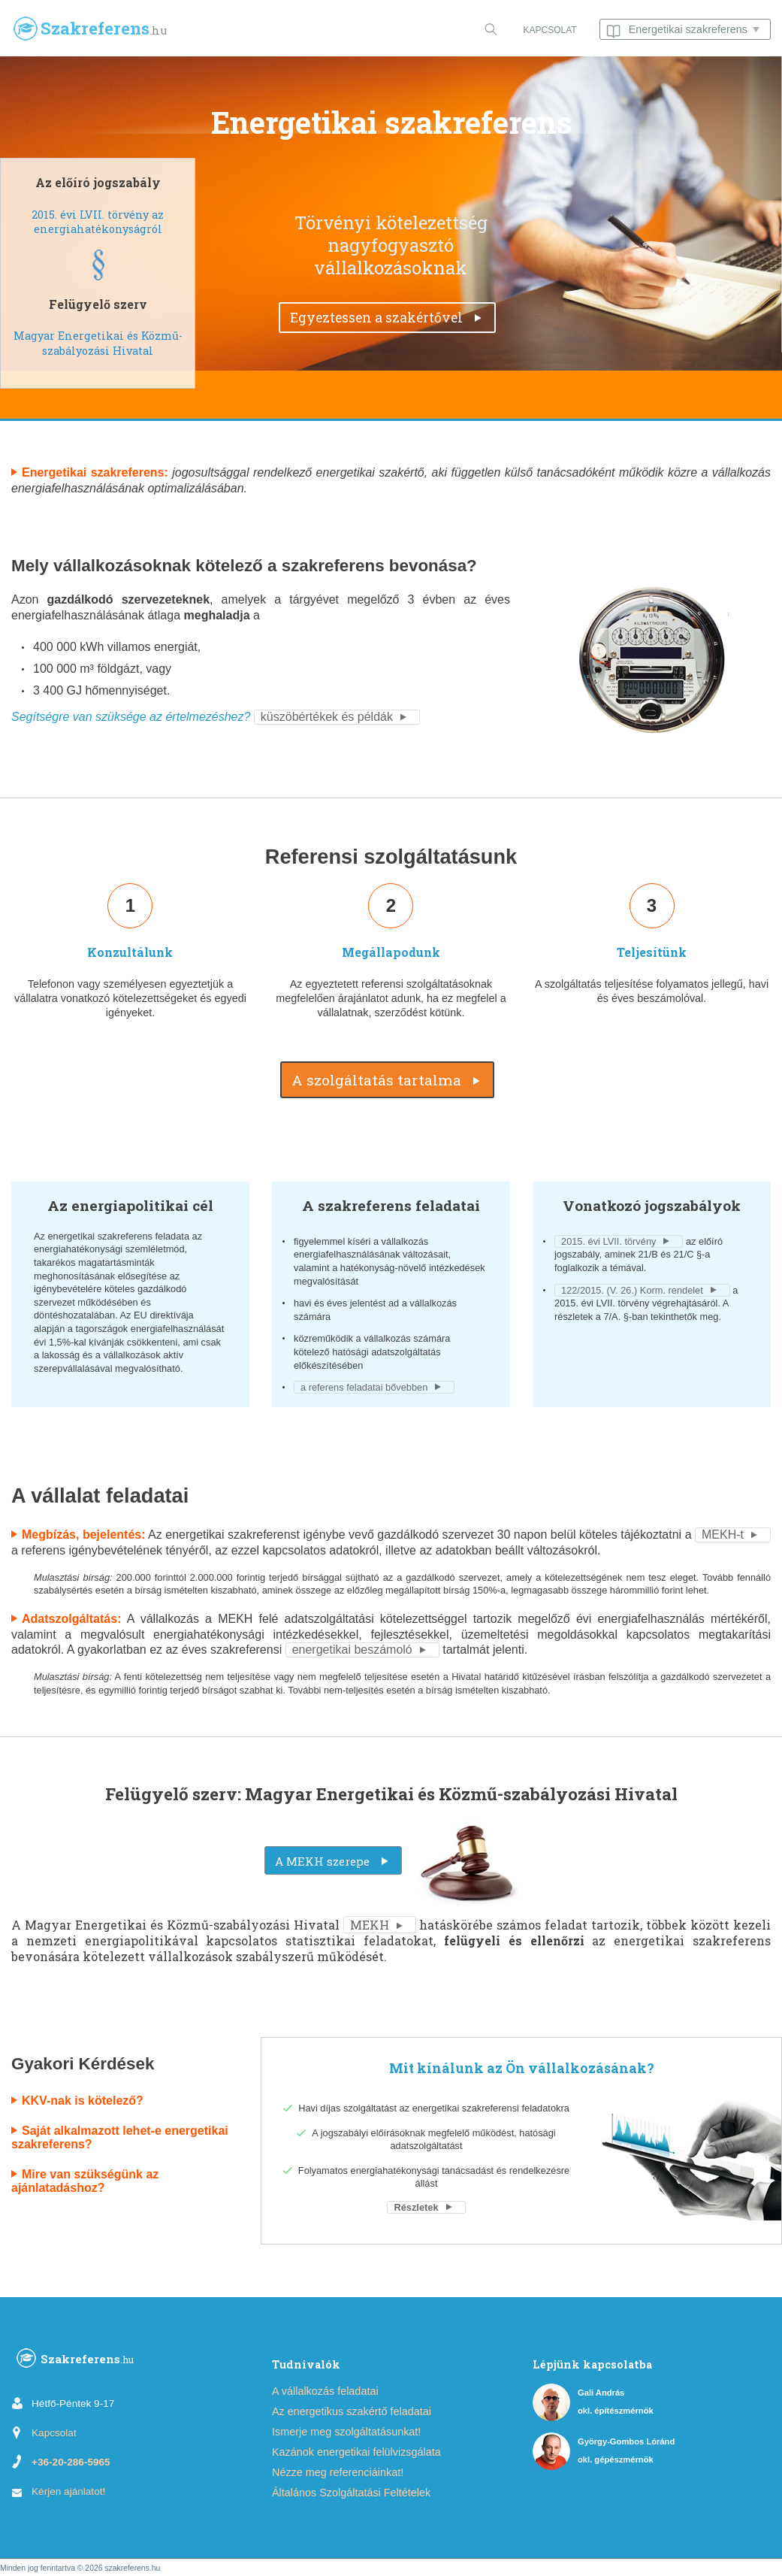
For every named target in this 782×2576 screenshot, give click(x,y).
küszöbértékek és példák (327, 716)
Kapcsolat (54, 2432)
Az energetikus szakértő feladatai (351, 2411)
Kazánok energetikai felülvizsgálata (356, 2452)
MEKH (369, 1925)
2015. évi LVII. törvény (608, 1241)
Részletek (416, 2207)
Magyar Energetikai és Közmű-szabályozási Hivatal (98, 342)
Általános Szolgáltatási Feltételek (351, 2493)
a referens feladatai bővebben (363, 1387)
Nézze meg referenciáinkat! (337, 2472)
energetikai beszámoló (352, 1649)
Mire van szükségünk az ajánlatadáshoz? (85, 2181)
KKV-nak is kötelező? (82, 2100)
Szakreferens (75, 2361)
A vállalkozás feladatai (325, 2391)
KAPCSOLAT (549, 30)
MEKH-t (723, 1534)
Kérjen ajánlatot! (68, 2491)
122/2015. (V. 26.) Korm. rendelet (632, 1290)
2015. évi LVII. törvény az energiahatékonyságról (98, 221)
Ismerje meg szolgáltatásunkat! (346, 2432)
